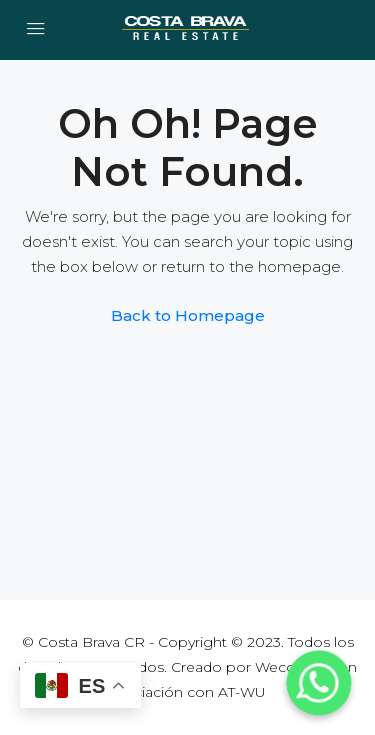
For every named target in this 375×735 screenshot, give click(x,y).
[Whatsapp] (319, 683)
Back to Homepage (188, 315)
